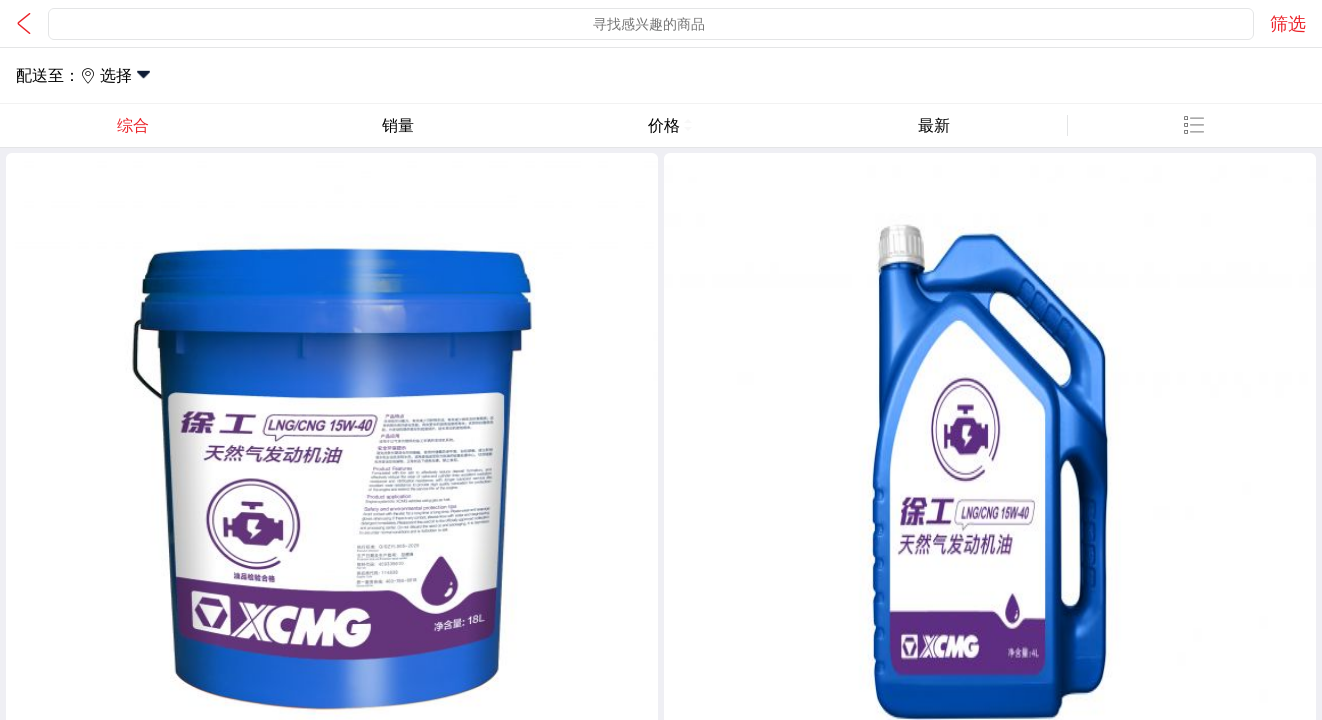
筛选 (1288, 24)
